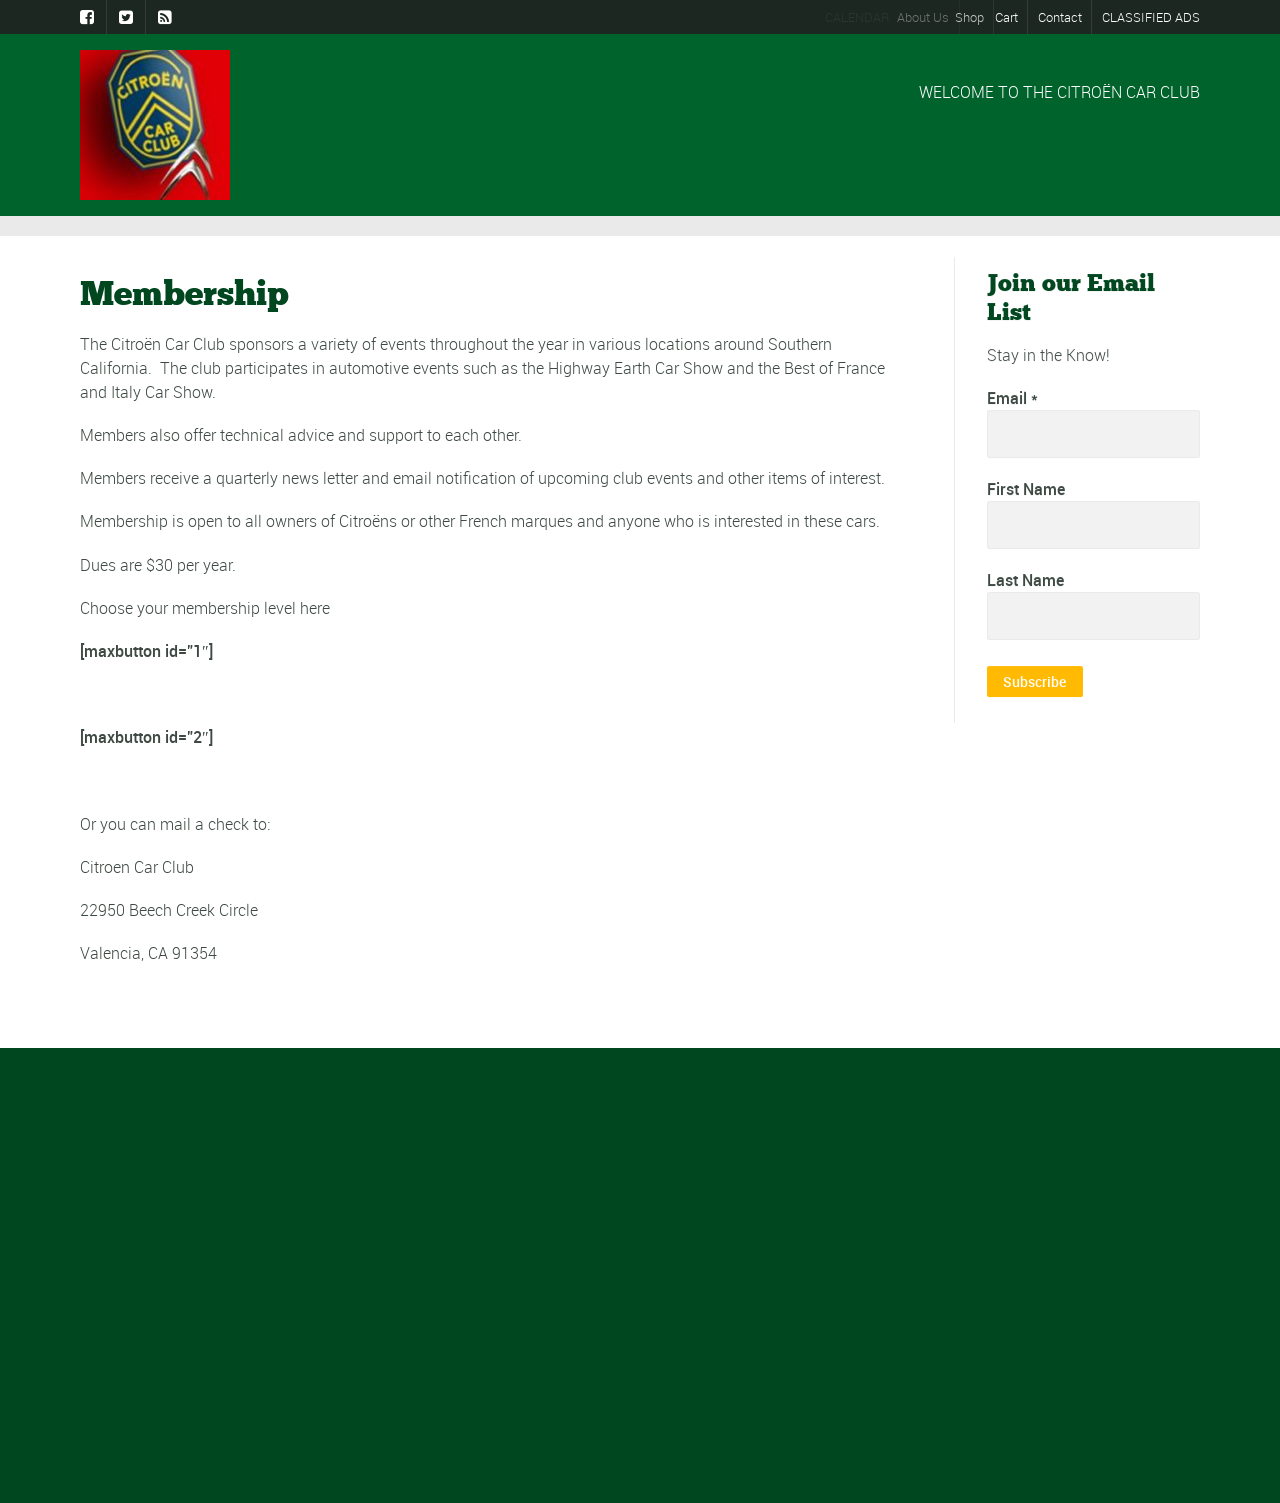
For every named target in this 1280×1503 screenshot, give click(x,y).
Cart (1011, 17)
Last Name (1025, 583)
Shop (979, 17)
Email (1012, 400)
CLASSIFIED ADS (1151, 17)
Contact (1060, 17)
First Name (1026, 491)
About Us (932, 17)
